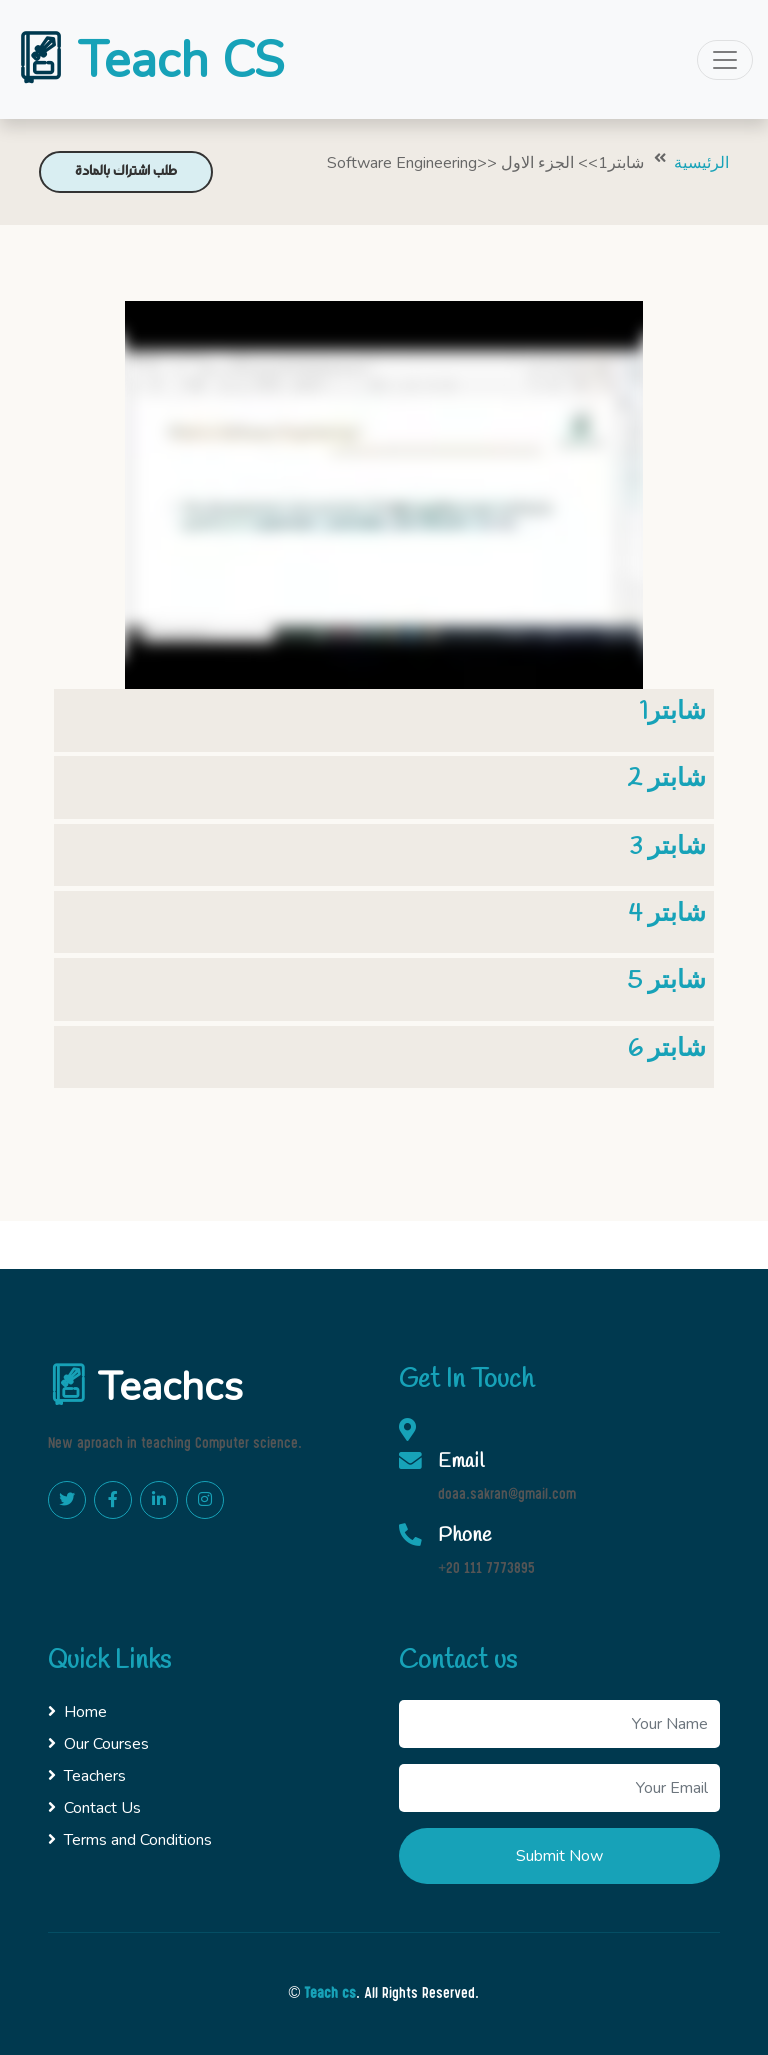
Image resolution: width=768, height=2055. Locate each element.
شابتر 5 (666, 981)
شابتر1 (672, 712)
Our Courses (98, 1744)
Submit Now (559, 1856)
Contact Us (94, 1808)
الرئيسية (701, 163)
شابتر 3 (667, 847)
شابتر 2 (666, 779)
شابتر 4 (667, 914)
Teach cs (330, 1994)
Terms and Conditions (130, 1840)
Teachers (87, 1776)
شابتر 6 (667, 1049)
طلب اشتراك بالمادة (126, 171)
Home (77, 1712)
